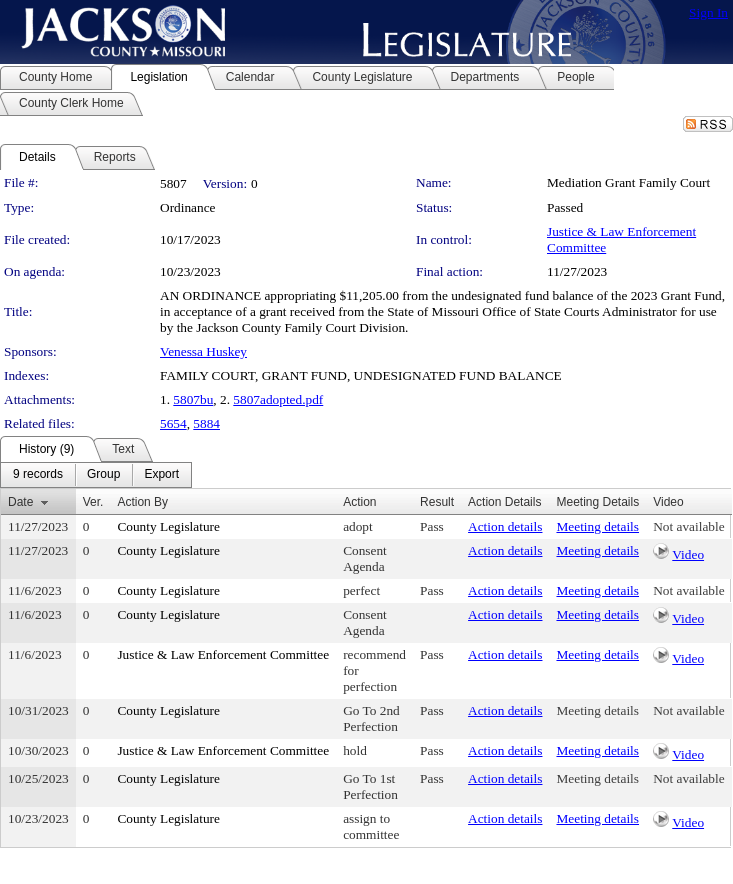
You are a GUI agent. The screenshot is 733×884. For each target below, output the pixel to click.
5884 (206, 423)
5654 (173, 423)
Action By (142, 502)
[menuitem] (38, 475)
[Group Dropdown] (103, 475)
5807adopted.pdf (278, 399)
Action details (505, 526)
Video (688, 554)
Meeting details (597, 526)
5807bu (193, 399)
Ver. (93, 502)
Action (359, 502)
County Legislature (168, 526)
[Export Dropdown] (161, 475)
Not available (688, 526)
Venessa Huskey (203, 351)
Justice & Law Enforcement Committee (223, 654)
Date (20, 502)
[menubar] (96, 475)
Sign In (708, 12)
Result (437, 502)
